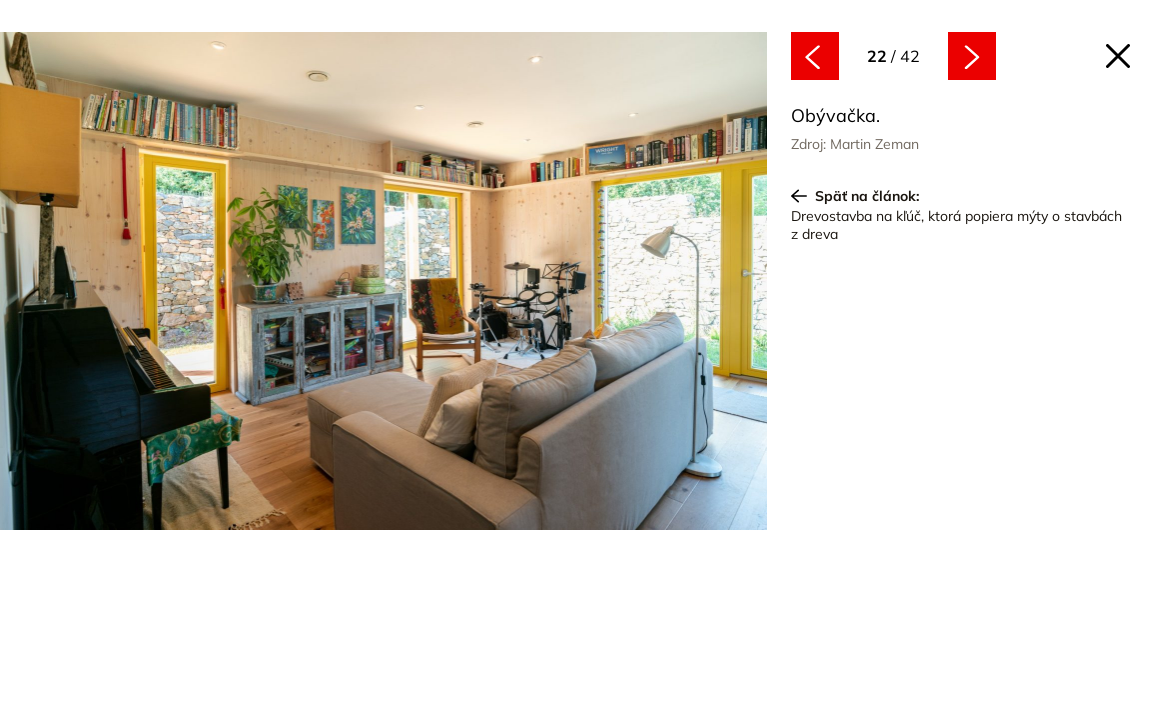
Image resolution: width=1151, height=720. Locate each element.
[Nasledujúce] (576, 284)
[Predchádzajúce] (192, 284)
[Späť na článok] (1118, 56)
